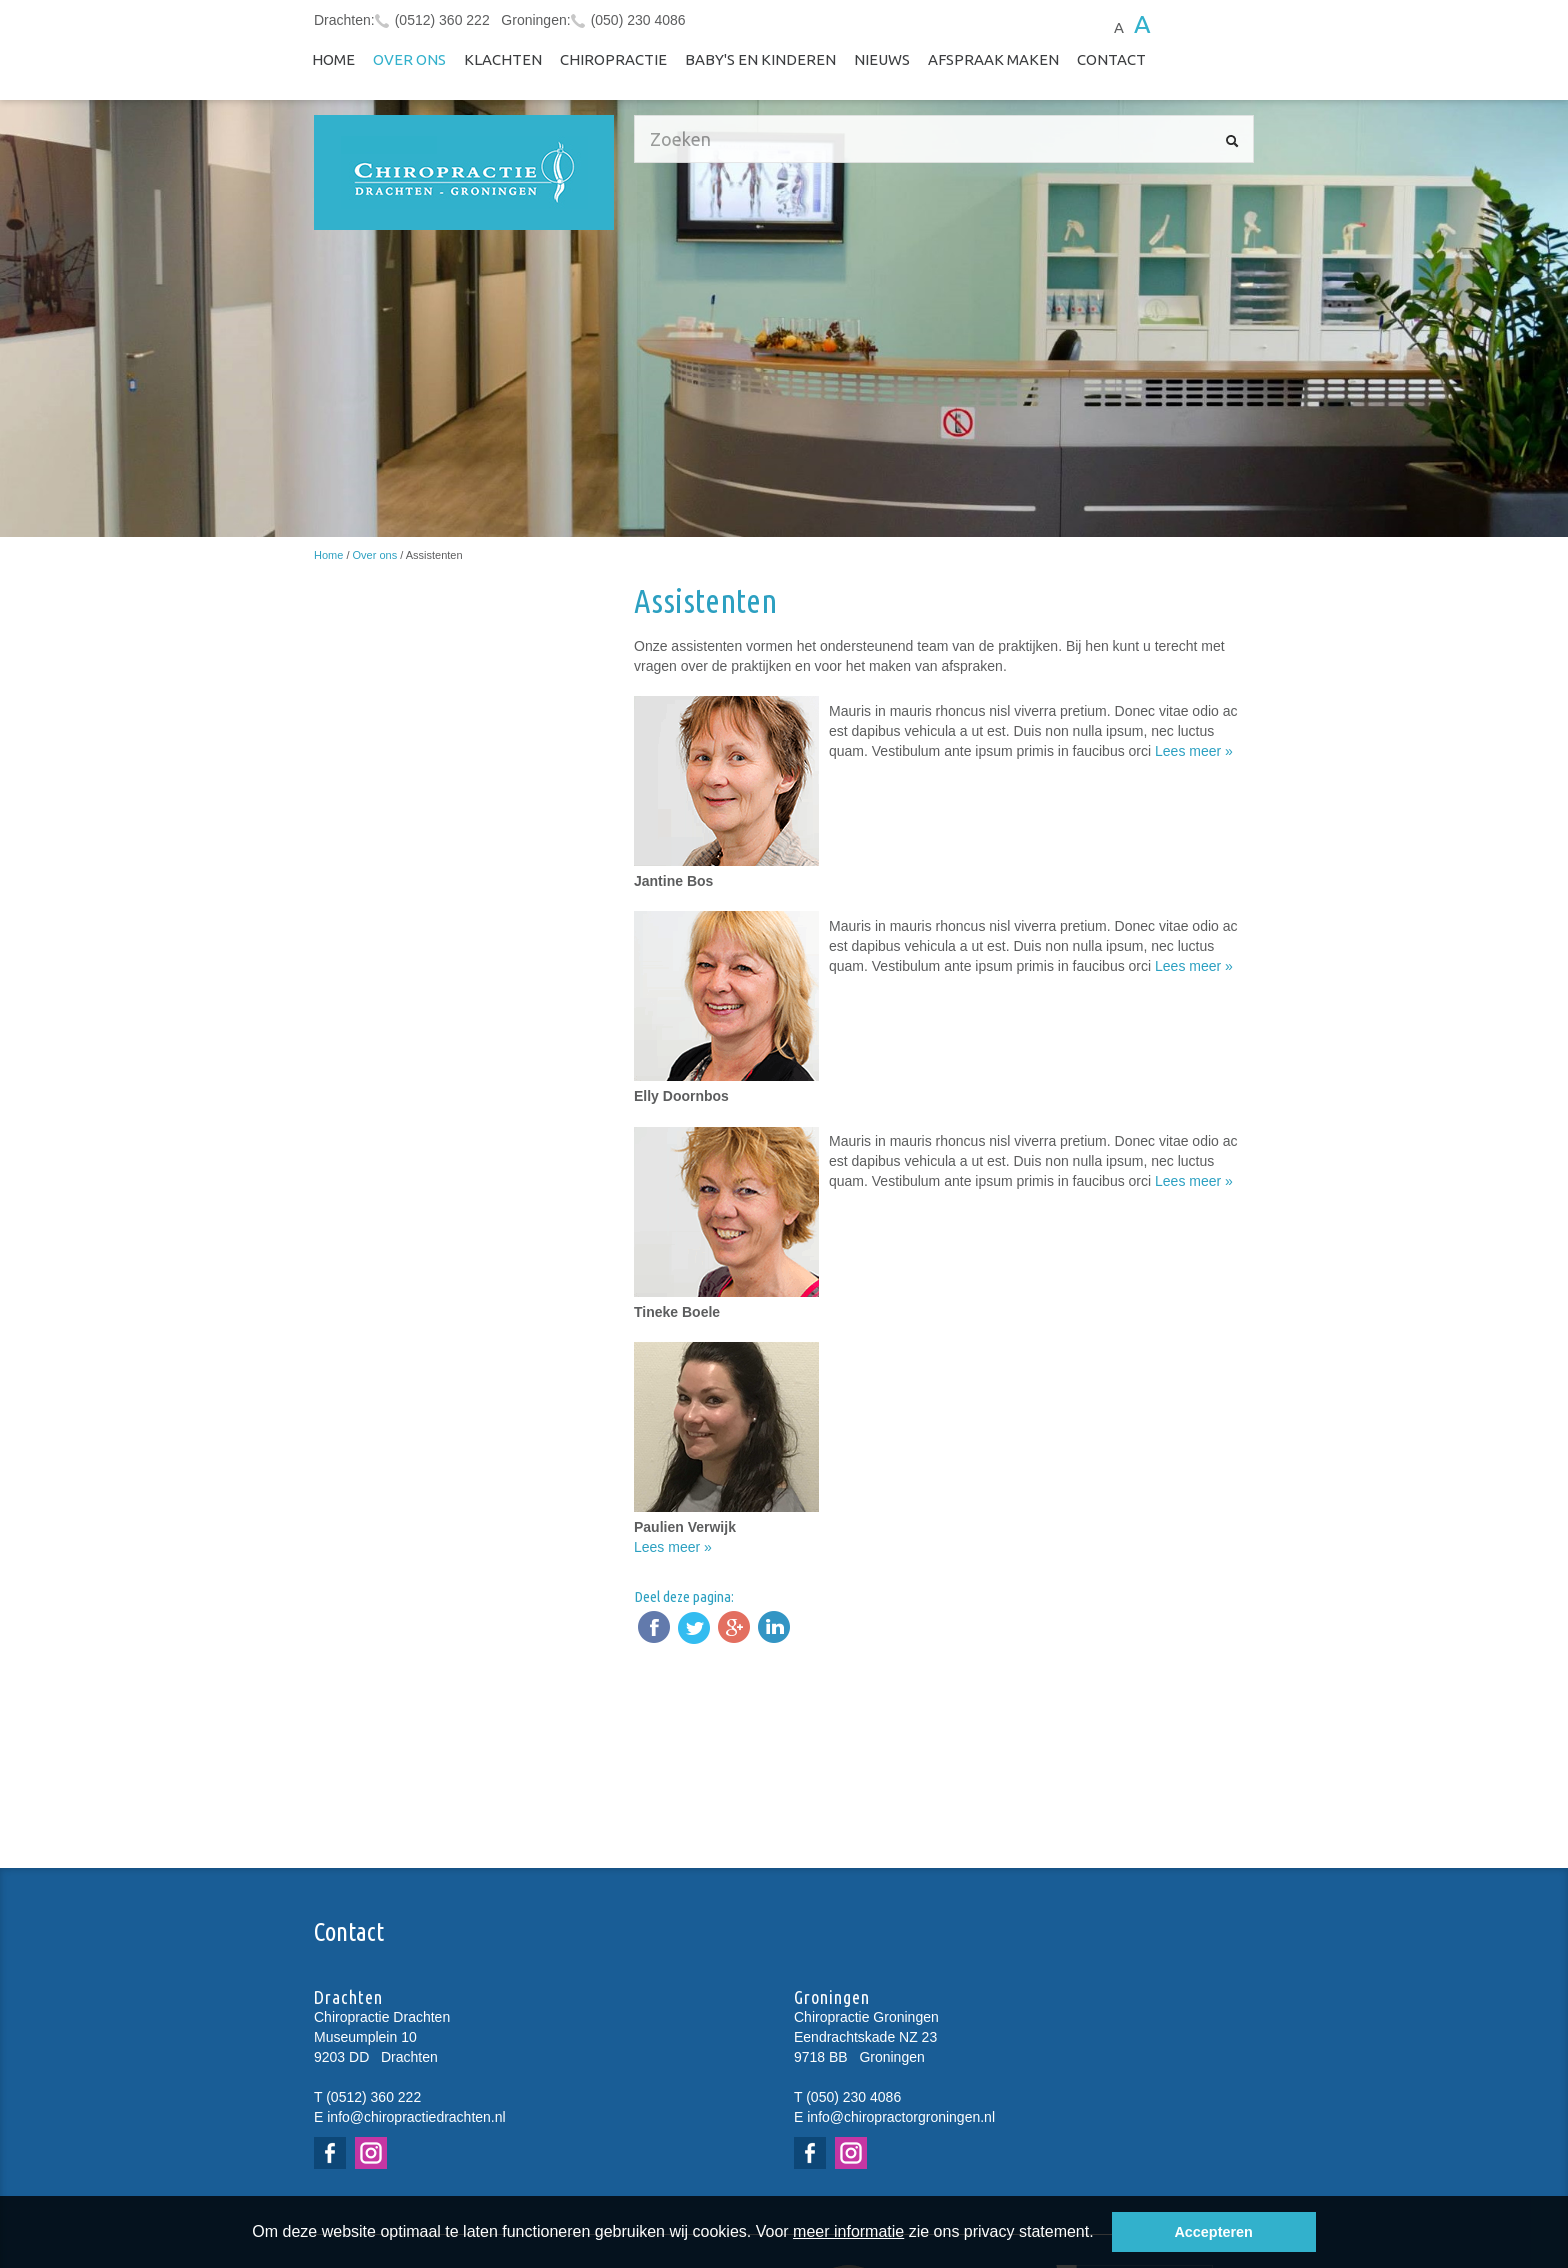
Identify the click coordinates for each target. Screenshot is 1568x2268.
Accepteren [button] (1213, 2232)
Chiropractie (613, 59)
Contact (1111, 59)
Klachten (503, 59)
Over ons (409, 59)
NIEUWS (882, 59)
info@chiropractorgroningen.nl (901, 2117)
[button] (1101, 2234)
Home (333, 59)
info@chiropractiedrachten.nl (416, 2117)
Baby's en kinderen (760, 59)
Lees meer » (1194, 751)
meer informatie (848, 2231)
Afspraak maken (993, 59)
